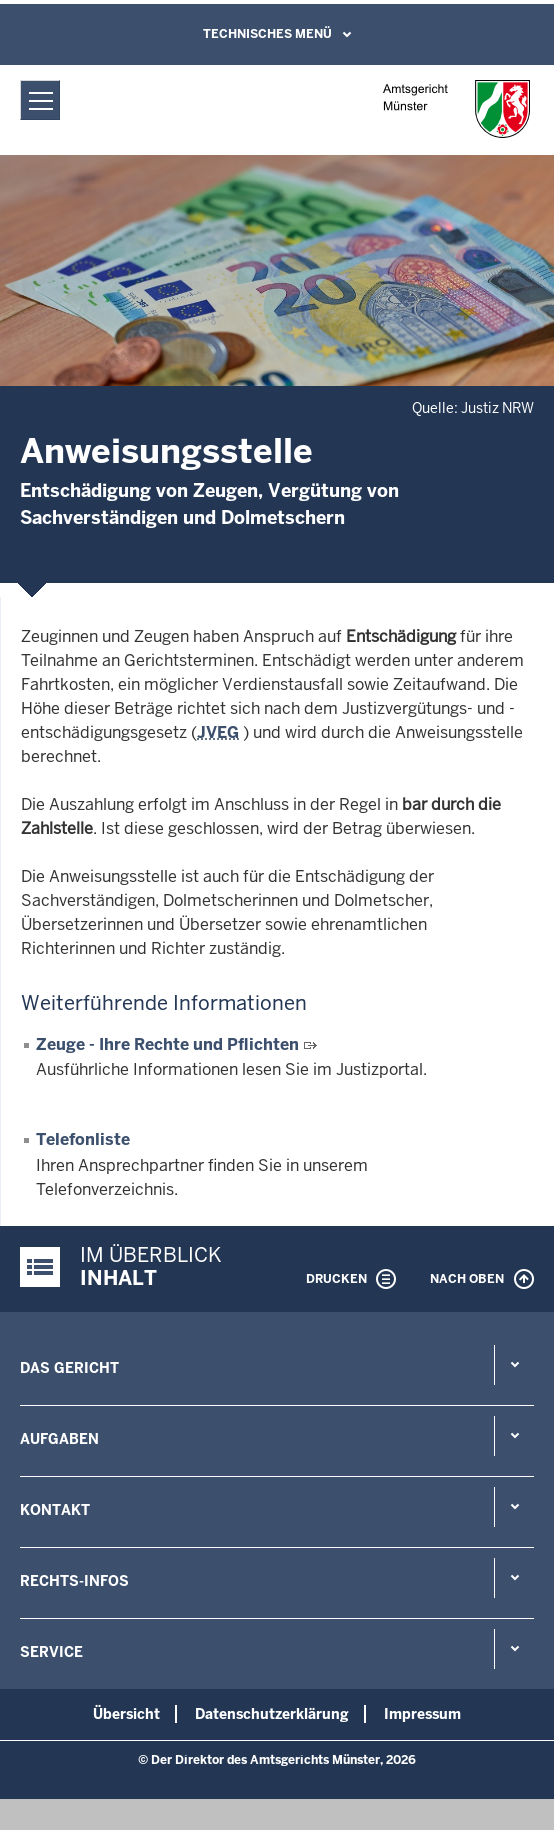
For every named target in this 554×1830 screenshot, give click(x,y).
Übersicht (126, 1714)
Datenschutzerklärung (272, 1714)
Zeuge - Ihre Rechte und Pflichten (169, 1044)
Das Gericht (69, 1368)
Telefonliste (83, 1139)
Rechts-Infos (74, 1581)
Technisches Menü (267, 34)
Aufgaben (59, 1439)
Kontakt (55, 1510)
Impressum (422, 1714)
